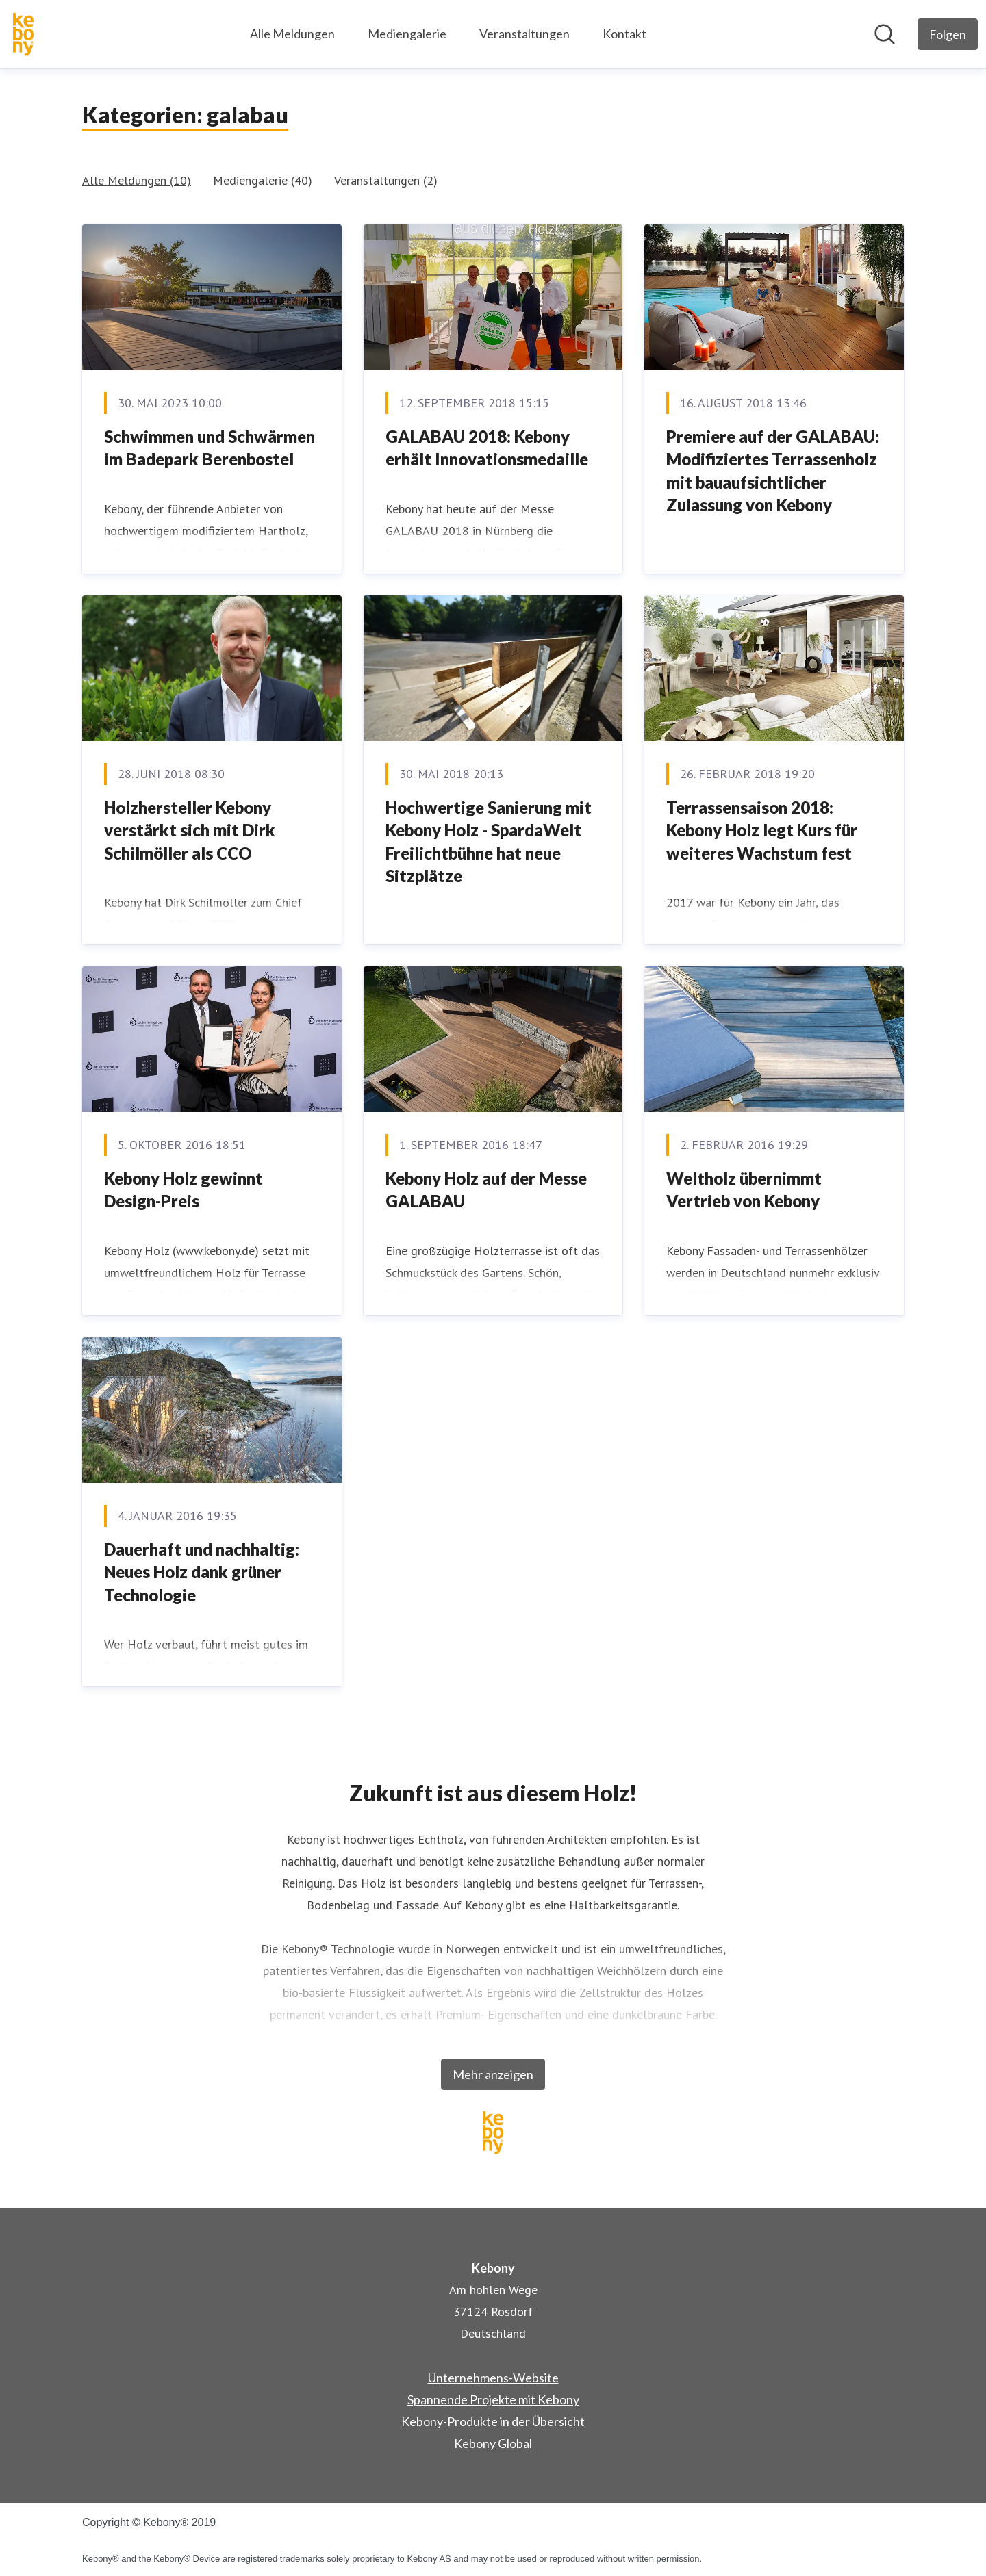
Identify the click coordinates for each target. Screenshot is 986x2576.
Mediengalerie (407, 33)
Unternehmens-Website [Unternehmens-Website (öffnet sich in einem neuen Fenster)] (493, 2377)
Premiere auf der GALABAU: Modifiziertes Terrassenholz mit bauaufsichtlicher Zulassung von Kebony (772, 470)
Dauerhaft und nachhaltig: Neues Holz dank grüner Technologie (201, 1572)
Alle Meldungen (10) (136, 180)
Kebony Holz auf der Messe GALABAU (486, 1189)
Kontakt (624, 33)
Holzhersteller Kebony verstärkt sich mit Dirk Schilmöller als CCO (189, 830)
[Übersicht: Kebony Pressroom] (23, 34)
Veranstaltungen (524, 33)
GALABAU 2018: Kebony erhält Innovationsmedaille (486, 447)
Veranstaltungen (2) (386, 180)
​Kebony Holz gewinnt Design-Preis (183, 1189)
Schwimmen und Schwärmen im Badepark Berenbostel (209, 447)
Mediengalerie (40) (262, 180)
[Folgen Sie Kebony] (948, 34)
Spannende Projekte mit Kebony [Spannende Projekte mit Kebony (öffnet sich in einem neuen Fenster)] (493, 2399)
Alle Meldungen (292, 33)
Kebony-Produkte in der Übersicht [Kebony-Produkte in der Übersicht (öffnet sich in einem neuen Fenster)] (493, 2421)
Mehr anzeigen (493, 2074)
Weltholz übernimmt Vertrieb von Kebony (744, 1189)
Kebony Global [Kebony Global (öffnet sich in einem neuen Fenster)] (493, 2443)
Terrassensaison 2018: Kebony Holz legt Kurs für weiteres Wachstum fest (761, 830)
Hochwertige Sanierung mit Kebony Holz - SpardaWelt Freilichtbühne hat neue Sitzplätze (488, 841)
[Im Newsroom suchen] (885, 34)
